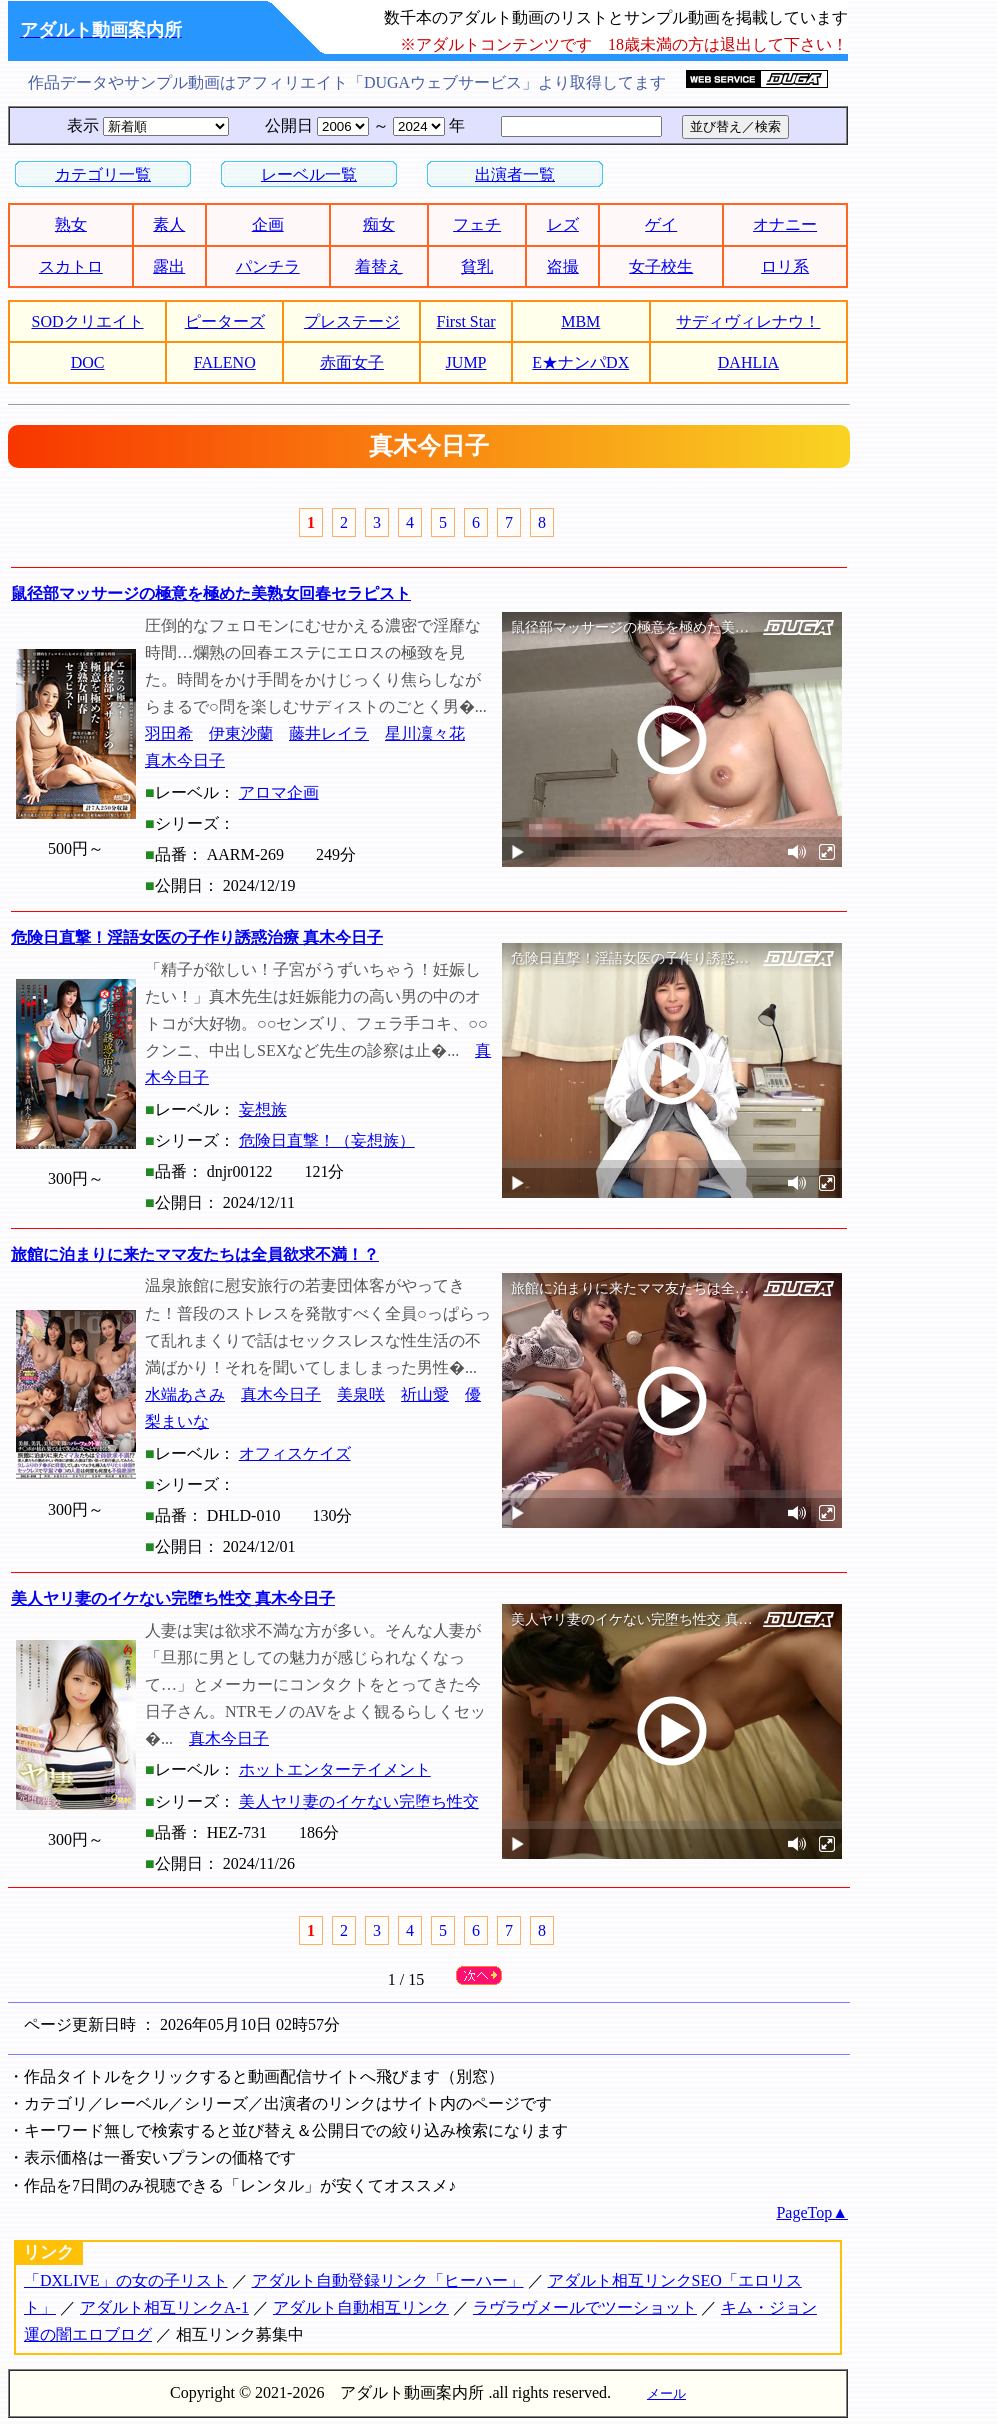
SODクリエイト (88, 321)
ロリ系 (785, 266)
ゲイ (661, 224)
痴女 (379, 224)
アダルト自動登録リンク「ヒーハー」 (388, 2280)
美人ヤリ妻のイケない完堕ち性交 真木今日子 (173, 1598)
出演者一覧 (515, 174)
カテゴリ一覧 (103, 174)
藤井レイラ (329, 733)
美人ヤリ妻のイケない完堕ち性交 (359, 1801)
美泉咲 (361, 1394)
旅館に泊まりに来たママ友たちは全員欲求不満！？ (195, 1254)
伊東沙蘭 (241, 733)
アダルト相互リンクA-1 (164, 2307)
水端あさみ (185, 1394)
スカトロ (71, 266)
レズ (563, 224)
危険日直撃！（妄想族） (327, 1140)
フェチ (477, 224)
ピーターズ (225, 321)
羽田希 (169, 733)
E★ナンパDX (580, 362)
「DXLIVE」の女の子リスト (126, 2280)
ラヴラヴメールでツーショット (585, 2307)
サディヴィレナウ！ (748, 321)
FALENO (225, 362)
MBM (580, 321)
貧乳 (477, 266)
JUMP (466, 362)
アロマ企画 (279, 792)
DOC (88, 362)
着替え (379, 266)
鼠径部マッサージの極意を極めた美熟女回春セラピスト (211, 593)
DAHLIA (748, 362)
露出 (169, 266)
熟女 (71, 224)
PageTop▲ (812, 2212)
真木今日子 (185, 760)
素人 (169, 224)
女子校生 (661, 266)
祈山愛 (425, 1394)
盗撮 (563, 266)
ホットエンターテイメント (335, 1769)
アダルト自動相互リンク (361, 2307)
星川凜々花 (425, 733)
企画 (268, 224)
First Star (466, 321)
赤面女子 (352, 362)
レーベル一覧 (309, 174)
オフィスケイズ (295, 1453)
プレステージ (352, 321)
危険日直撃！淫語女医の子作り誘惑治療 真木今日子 (197, 937)
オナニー (785, 224)
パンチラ (268, 266)
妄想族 (263, 1109)
